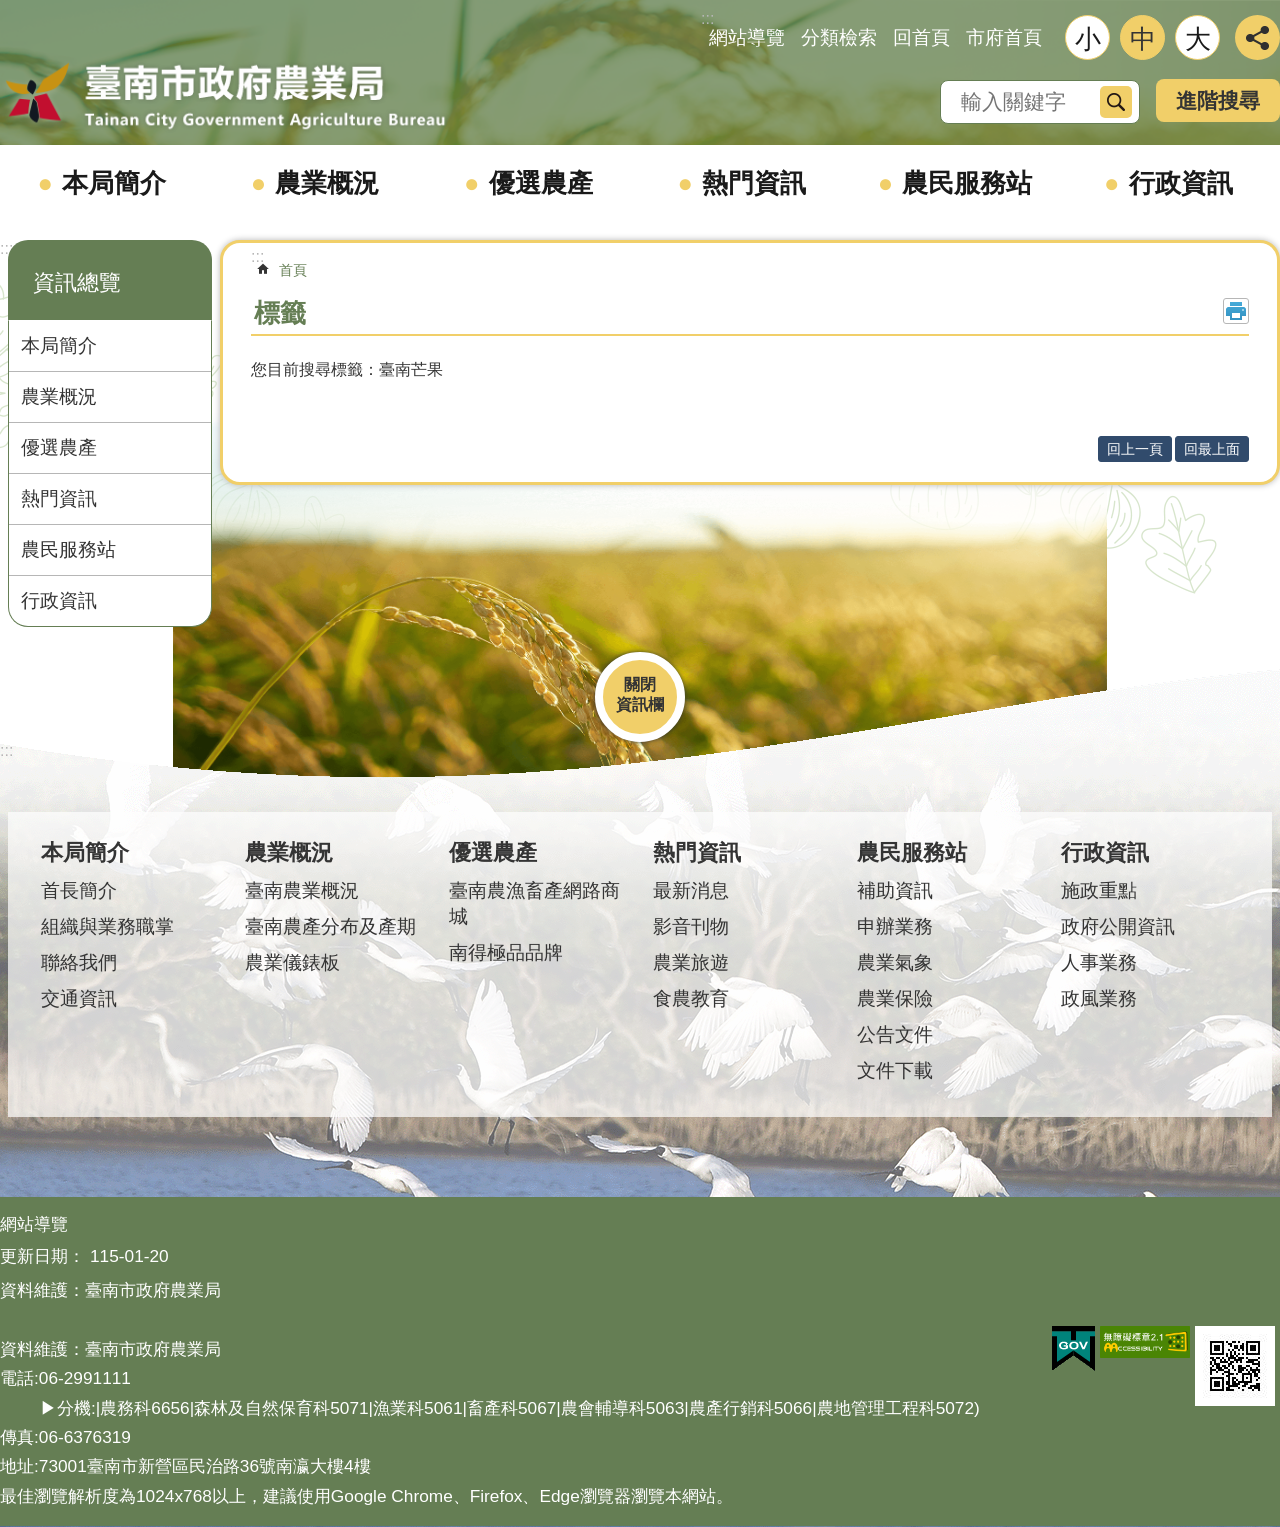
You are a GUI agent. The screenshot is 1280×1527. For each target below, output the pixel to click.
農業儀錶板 (292, 962)
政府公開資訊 (1118, 926)
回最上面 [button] (1212, 449)
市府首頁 (1004, 37)
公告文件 (895, 1034)
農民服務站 (967, 183)
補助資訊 (895, 890)
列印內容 (1236, 311)
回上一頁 (1135, 449)
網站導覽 (747, 37)
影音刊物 (691, 926)
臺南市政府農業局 (225, 97)
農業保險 (895, 998)
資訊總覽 (77, 282)
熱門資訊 (754, 183)
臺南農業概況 (302, 890)
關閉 (640, 684)
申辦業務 (895, 926)
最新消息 (691, 890)
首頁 (293, 270)
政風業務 (1099, 998)
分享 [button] (1257, 37)
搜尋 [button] (1116, 102)
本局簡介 (114, 183)
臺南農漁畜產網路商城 (534, 903)
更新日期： (42, 1256)
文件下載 (895, 1070)
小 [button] (1088, 39)
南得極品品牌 (506, 952)
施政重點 (1099, 890)
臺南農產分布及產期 (330, 926)
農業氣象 (895, 962)
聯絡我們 (79, 962)
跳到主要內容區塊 (10, 10)
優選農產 (541, 183)
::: (6, 248)
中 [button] (1143, 39)
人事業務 (1099, 962)
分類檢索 (839, 37)
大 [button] (1198, 39)
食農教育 (691, 998)
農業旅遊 (691, 962)
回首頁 (921, 37)
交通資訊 (79, 998)
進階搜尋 (1218, 100)
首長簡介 (79, 890)
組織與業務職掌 (107, 926)
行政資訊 (1181, 183)
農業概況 (327, 183)
